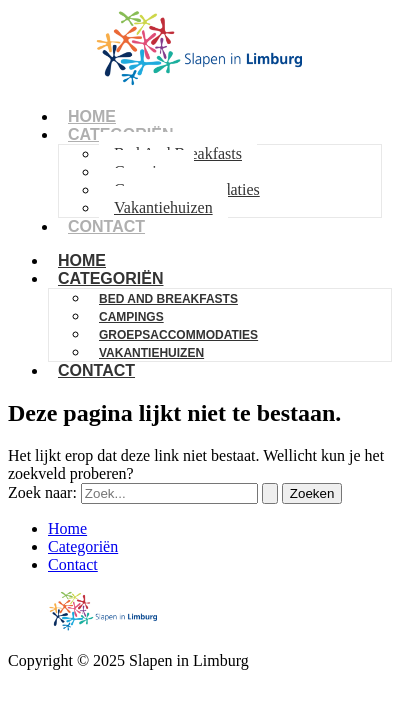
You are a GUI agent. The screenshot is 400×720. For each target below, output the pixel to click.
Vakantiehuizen (163, 207)
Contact (106, 226)
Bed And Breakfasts (168, 299)
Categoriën (110, 278)
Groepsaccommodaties (178, 335)
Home (67, 528)
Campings (131, 317)
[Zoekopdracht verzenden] (270, 493)
